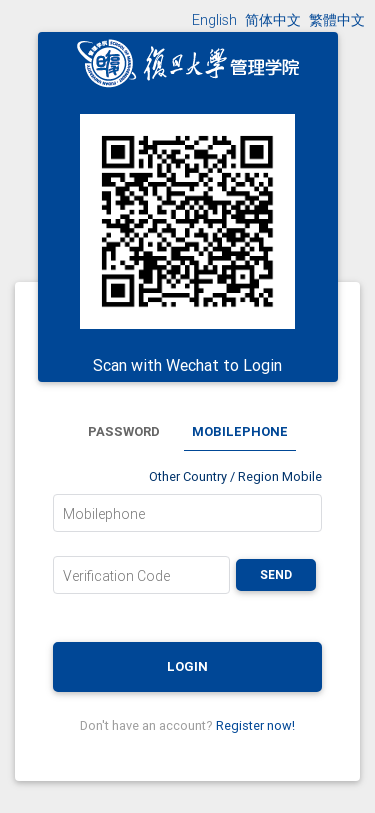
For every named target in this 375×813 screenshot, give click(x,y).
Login (187, 666)
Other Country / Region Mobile (235, 476)
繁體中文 (337, 20)
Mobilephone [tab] (240, 431)
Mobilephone (104, 514)
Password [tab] (124, 431)
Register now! (255, 725)
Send (276, 574)
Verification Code (116, 576)
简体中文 (273, 20)
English (214, 20)
